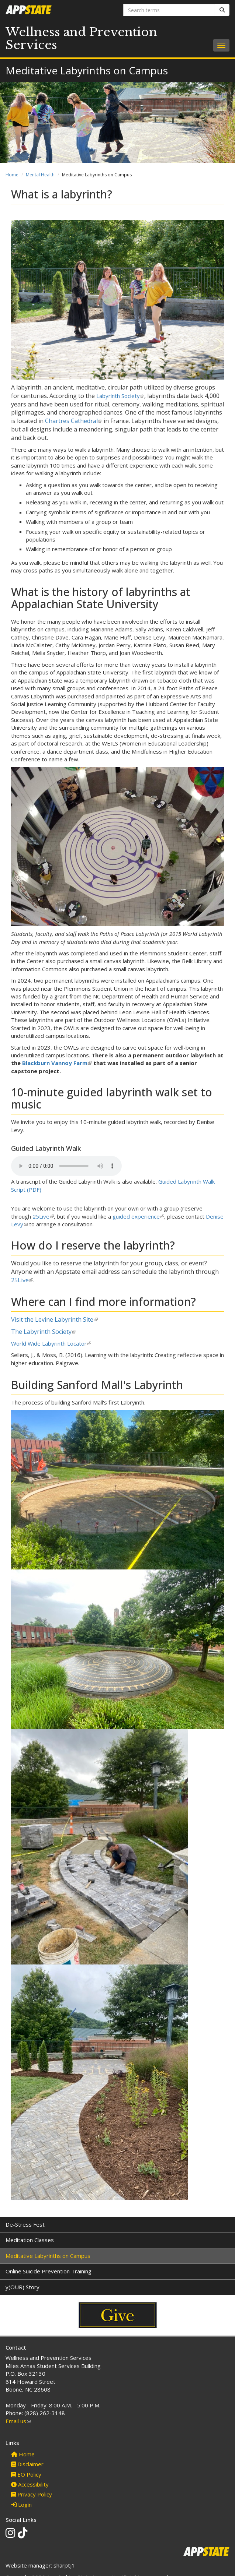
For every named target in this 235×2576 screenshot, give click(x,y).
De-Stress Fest (25, 2224)
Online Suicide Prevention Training (48, 2271)
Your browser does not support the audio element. (66, 1166)
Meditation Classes (30, 2240)
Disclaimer (27, 2464)
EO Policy (26, 2474)
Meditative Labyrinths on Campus (48, 2255)
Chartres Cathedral (73, 421)
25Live (43, 1216)
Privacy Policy (31, 2494)
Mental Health (40, 175)
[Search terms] (169, 10)
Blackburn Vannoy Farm (57, 1063)
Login (21, 2504)
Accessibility (30, 2484)
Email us (18, 2421)
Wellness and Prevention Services (81, 38)
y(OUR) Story (22, 2287)
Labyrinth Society (120, 395)
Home (12, 175)
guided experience (138, 1216)
